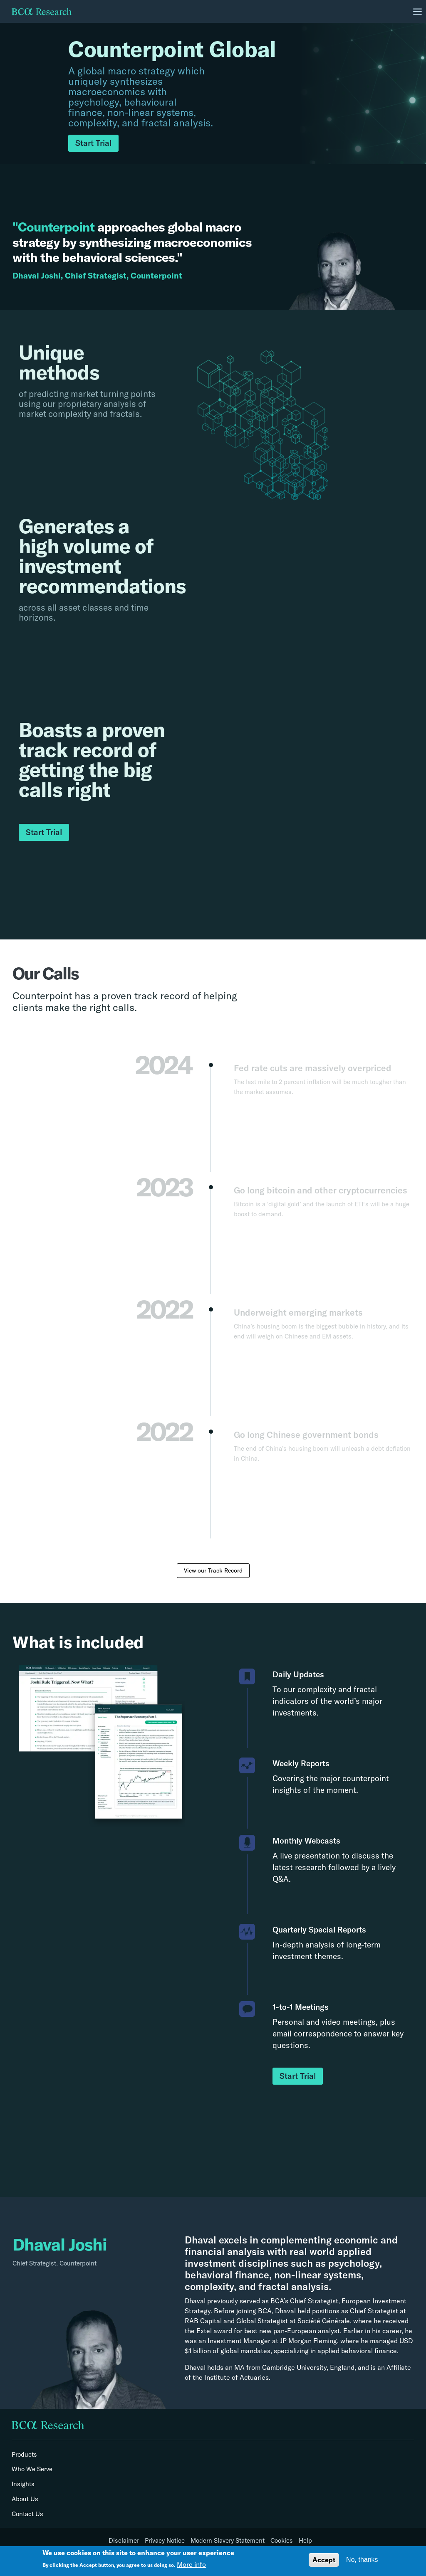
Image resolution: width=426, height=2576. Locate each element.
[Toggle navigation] (417, 11)
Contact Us (27, 2514)
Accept (323, 2560)
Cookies (281, 2540)
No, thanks (362, 2559)
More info (191, 2564)
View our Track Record (213, 1570)
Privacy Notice (165, 2540)
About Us (25, 2499)
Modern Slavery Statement (228, 2540)
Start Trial (93, 143)
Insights (23, 2484)
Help (305, 2540)
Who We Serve (32, 2469)
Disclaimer (124, 2540)
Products (24, 2454)
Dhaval (200, 2240)
